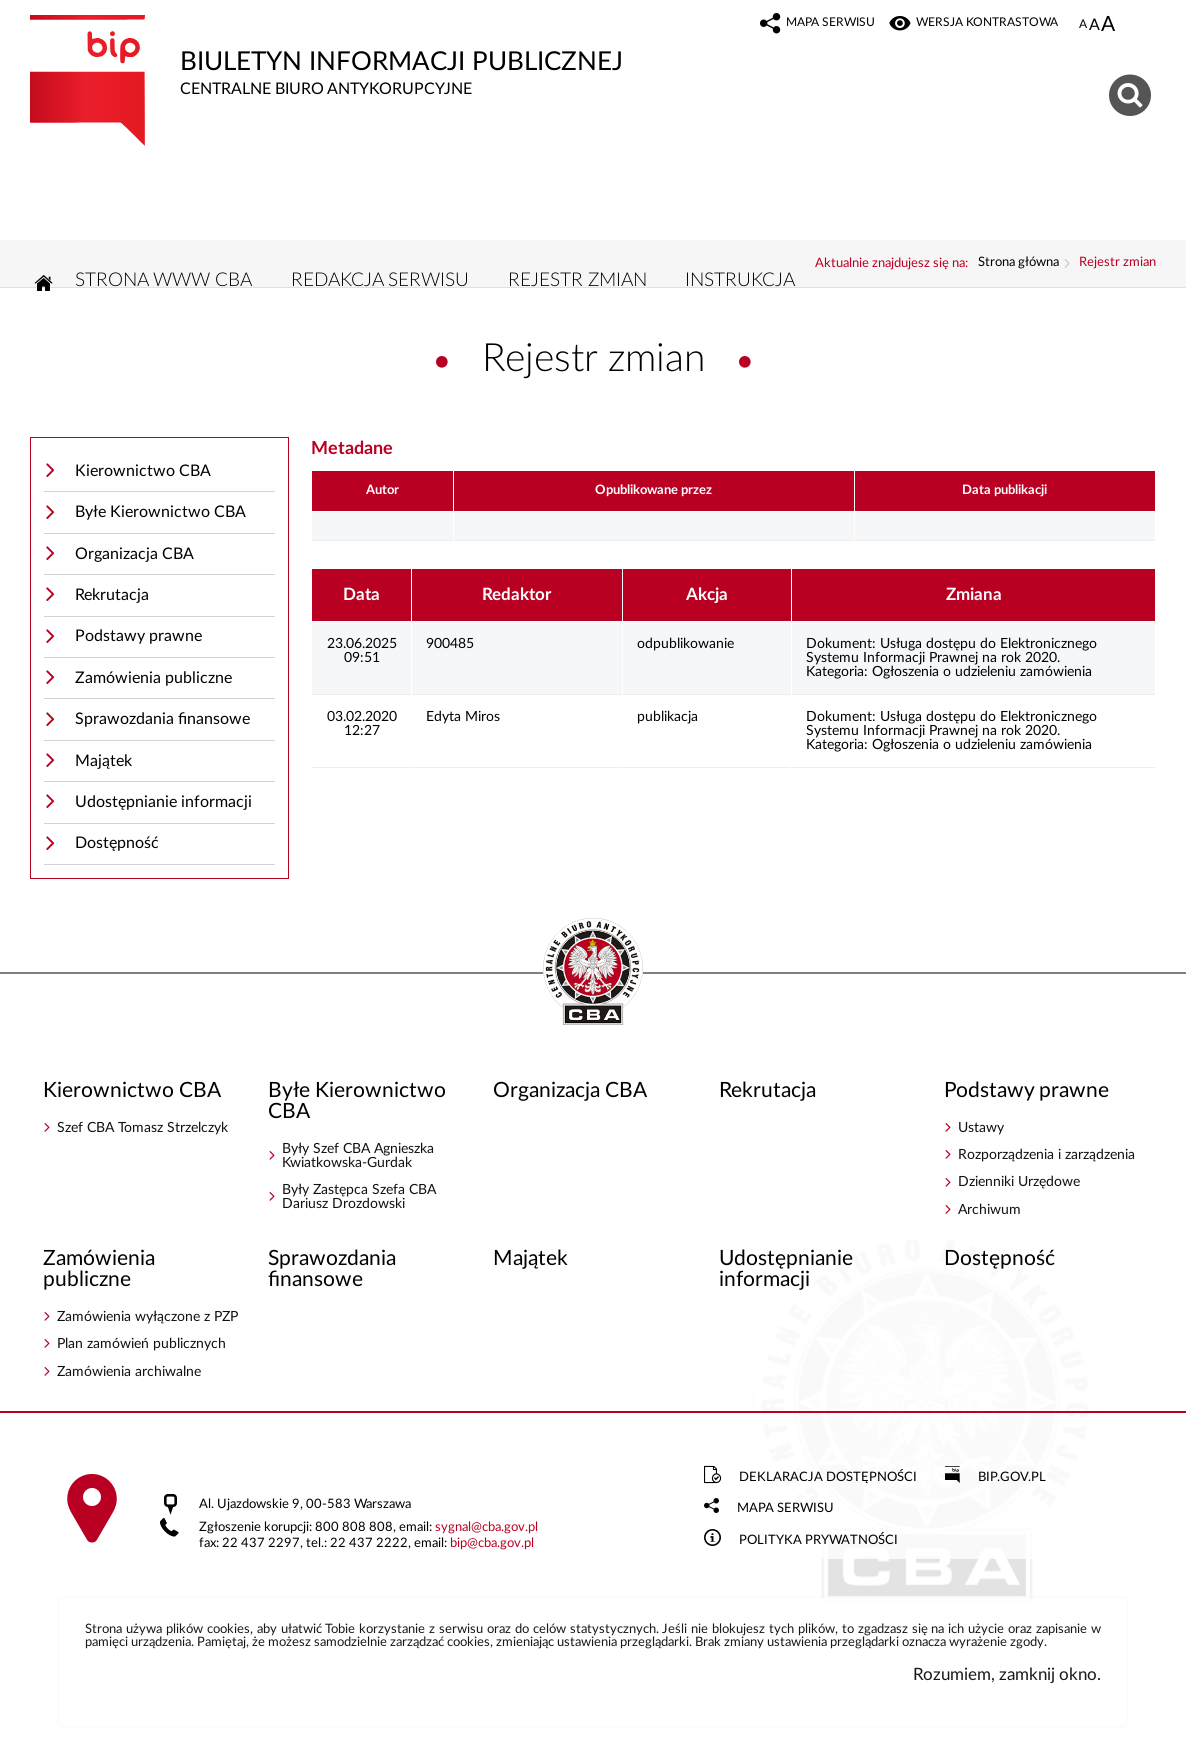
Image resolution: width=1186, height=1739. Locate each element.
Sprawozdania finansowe (162, 719)
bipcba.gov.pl (492, 1543)
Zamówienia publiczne (153, 678)
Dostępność (117, 843)
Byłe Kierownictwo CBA (160, 512)
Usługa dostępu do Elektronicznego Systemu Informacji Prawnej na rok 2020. (951, 651)
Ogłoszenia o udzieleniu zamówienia (982, 672)
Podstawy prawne (138, 636)
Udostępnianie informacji (163, 802)
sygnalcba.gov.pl (486, 1527)
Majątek (103, 761)
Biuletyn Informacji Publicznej (377, 56)
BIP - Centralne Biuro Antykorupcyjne (593, 973)
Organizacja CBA (134, 554)
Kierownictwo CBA (143, 471)
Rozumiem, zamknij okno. (1007, 1674)
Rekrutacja (112, 595)
